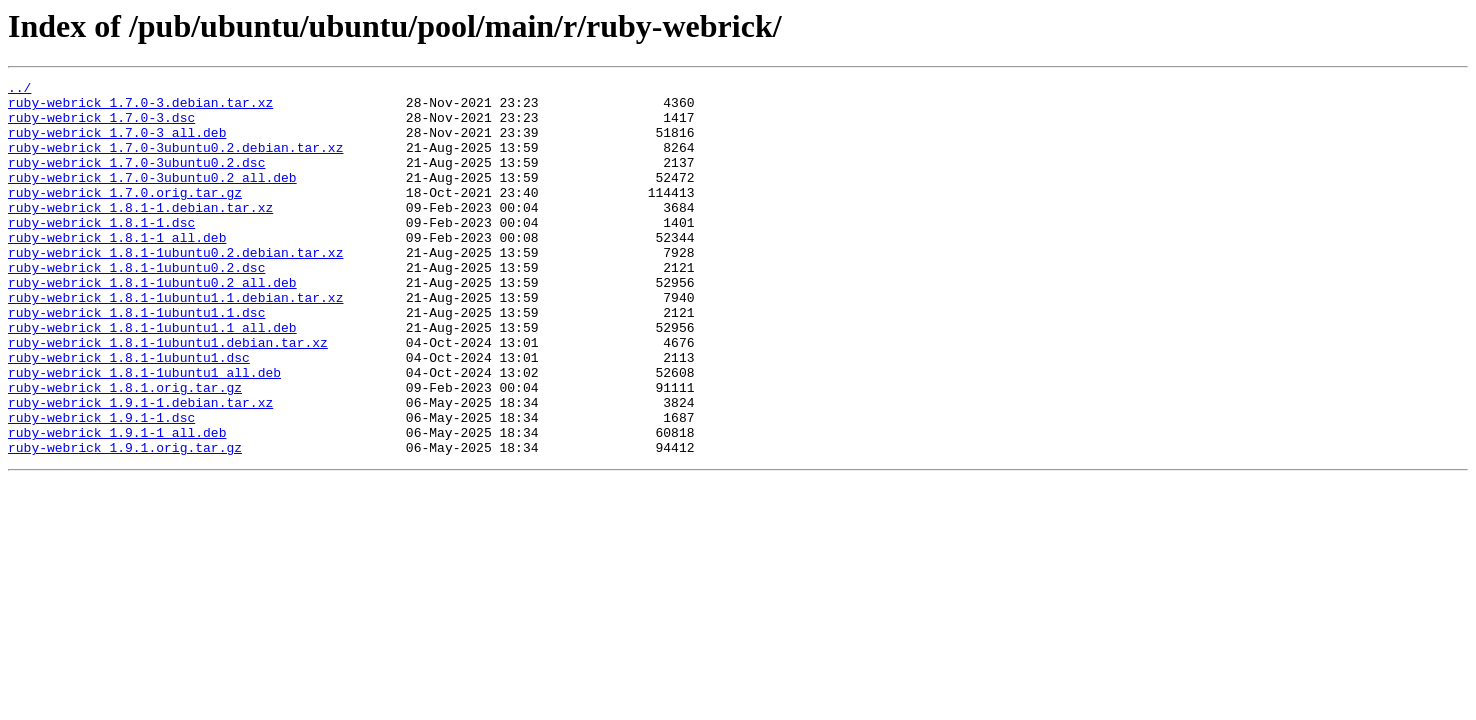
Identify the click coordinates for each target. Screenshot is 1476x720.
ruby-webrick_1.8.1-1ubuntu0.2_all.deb (152, 324)
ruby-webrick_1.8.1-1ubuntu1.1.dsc (136, 360)
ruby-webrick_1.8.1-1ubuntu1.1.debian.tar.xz (175, 342)
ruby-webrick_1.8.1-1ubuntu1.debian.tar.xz (168, 396)
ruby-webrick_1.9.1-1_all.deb (117, 504)
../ (19, 90)
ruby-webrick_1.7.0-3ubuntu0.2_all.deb (152, 198)
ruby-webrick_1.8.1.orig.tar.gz (125, 450)
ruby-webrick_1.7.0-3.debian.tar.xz (140, 108)
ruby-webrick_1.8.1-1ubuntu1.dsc (129, 414)
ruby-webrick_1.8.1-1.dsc (101, 252)
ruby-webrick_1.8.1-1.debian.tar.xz (140, 234)
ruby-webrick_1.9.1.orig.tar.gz (125, 522)
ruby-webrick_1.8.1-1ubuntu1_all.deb (144, 432)
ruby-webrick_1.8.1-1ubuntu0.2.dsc (136, 306)
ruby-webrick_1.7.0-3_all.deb (117, 144)
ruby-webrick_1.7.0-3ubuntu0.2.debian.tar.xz (175, 162)
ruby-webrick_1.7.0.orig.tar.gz (125, 216)
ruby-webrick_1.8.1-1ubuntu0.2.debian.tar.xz (175, 288)
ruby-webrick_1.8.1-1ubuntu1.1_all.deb (152, 378)
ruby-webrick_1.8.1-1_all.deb (117, 270)
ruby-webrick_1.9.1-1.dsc (101, 486)
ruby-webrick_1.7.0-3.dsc (101, 126)
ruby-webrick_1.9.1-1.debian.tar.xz (140, 468)
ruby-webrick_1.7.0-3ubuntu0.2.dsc (136, 180)
